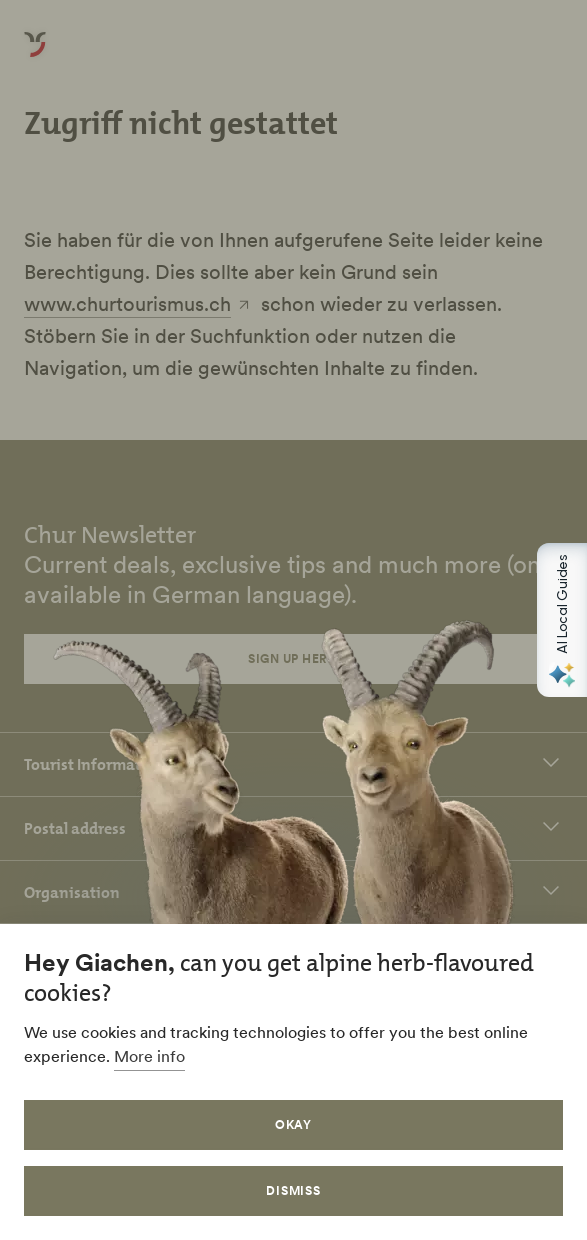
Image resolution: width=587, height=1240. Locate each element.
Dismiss (294, 1190)
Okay (294, 1124)
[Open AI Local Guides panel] (562, 620)
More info (149, 1056)
